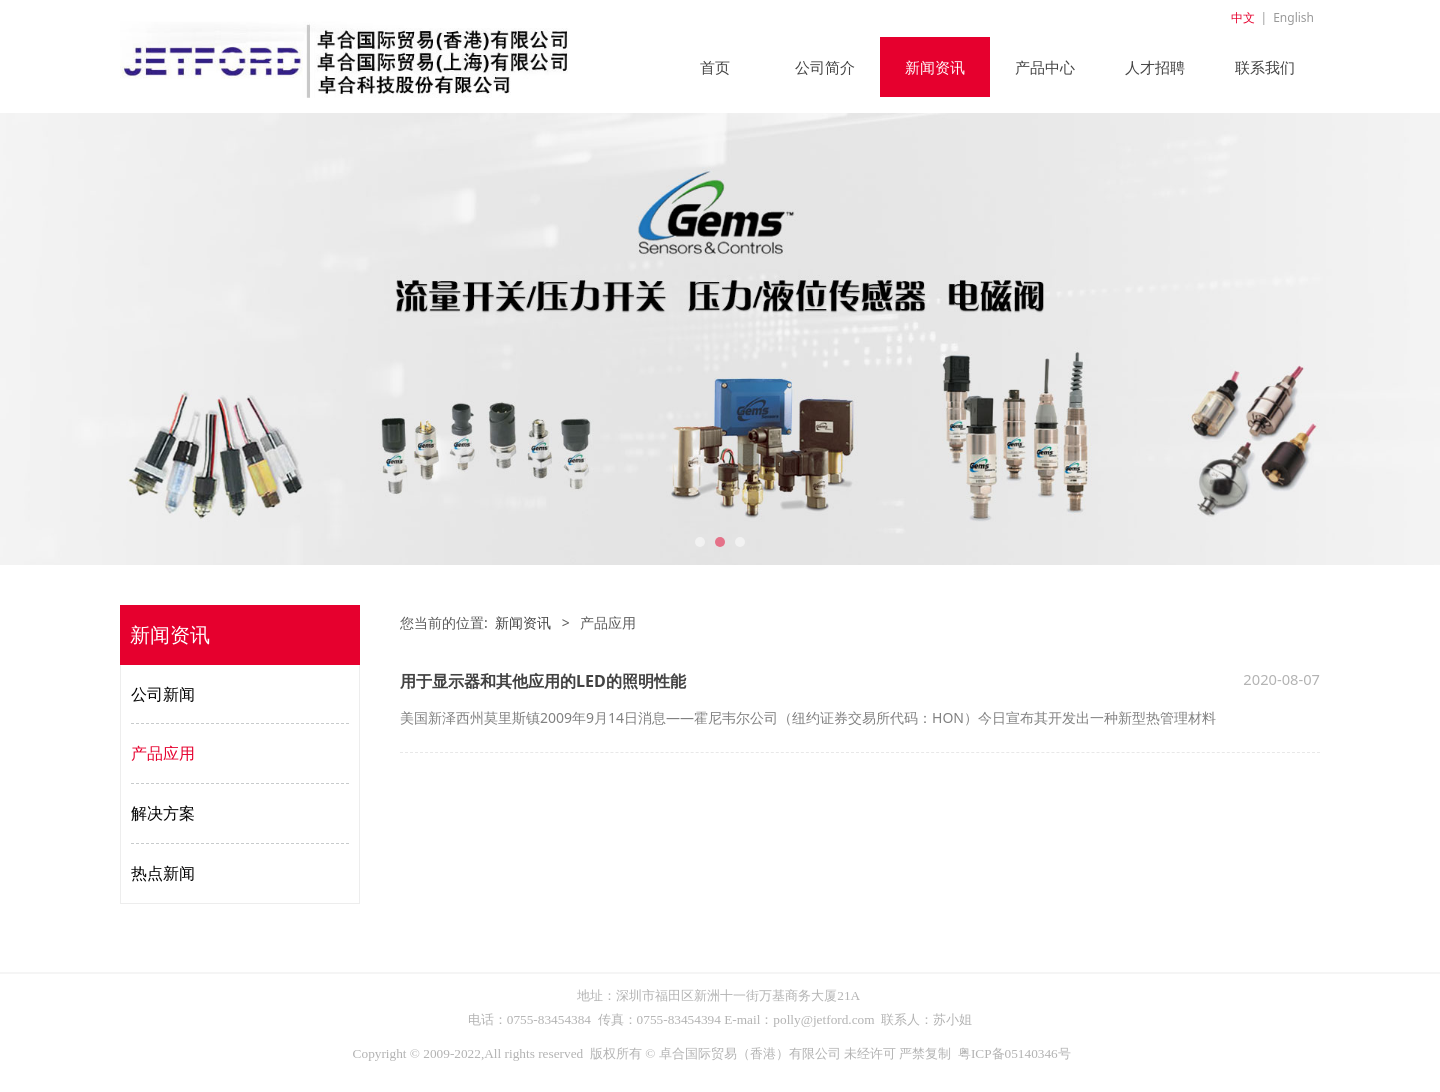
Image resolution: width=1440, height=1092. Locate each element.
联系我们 (1265, 67)
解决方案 (163, 813)
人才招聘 (1155, 67)
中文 (1243, 17)
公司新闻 (163, 694)
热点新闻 (163, 873)
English (1293, 17)
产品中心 (1045, 67)
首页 (715, 67)
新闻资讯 (935, 67)
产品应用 (163, 753)
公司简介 (825, 67)
